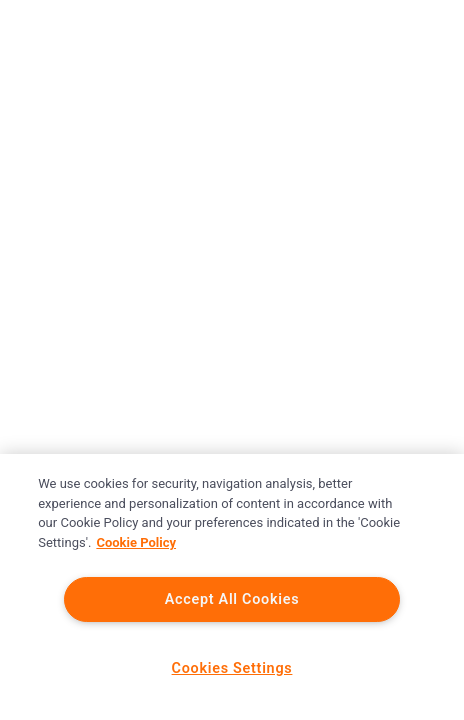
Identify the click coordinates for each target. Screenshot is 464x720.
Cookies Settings (232, 668)
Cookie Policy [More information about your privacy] (136, 542)
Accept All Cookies (232, 599)
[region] (232, 587)
